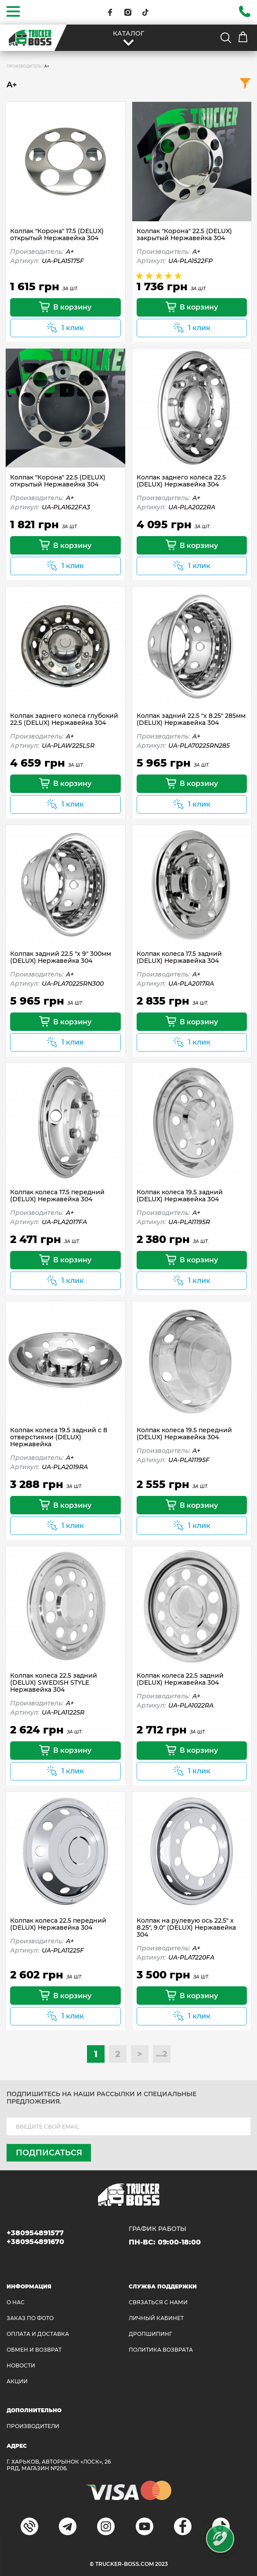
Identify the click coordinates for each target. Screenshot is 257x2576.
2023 (161, 2564)
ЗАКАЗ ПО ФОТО (30, 2318)
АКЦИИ (17, 2381)
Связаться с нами (158, 2302)
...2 (161, 2054)
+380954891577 (35, 2233)
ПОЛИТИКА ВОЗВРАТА (161, 2349)
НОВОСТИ (21, 2365)
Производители (33, 2426)
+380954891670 (35, 2242)
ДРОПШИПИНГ (150, 2334)
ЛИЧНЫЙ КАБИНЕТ (156, 2318)
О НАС (16, 2302)
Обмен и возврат (34, 2349)
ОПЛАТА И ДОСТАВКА (38, 2334)
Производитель (24, 66)
